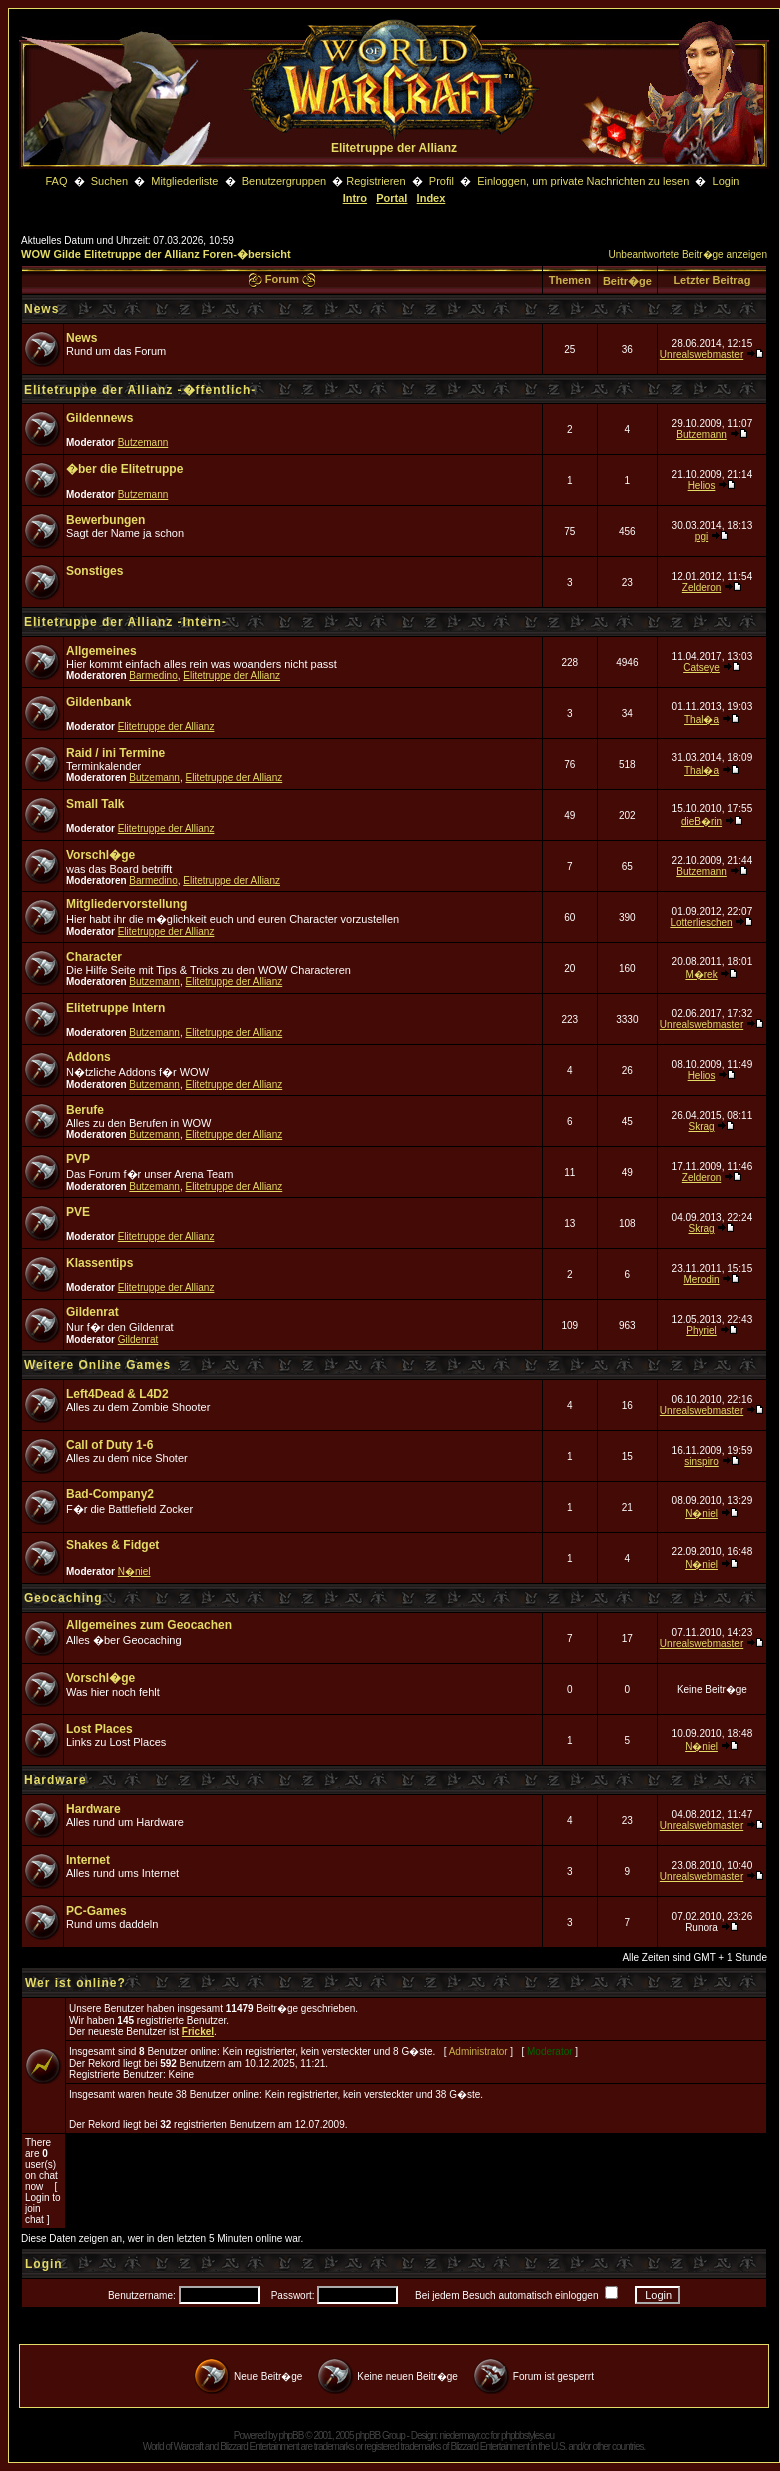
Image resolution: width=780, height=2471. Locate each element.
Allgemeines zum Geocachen (149, 1625)
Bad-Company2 (110, 1494)
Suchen (111, 181)
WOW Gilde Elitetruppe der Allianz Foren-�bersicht (156, 254)
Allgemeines (101, 651)
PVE (78, 1212)
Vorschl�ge (100, 855)
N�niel (701, 1513)
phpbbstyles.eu (527, 2435)
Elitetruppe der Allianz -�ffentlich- (140, 390)
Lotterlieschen (701, 922)
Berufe (85, 1110)
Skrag (701, 1126)
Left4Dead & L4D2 (117, 1394)
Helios (702, 485)
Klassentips (99, 1263)
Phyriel (701, 1330)
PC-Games (96, 1911)
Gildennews (99, 418)
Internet (88, 1860)
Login (726, 181)
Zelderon (701, 587)
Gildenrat (92, 1312)
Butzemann (143, 442)
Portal (391, 198)
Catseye (701, 667)
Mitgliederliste (184, 181)
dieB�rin (701, 821)
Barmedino (153, 675)
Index (431, 198)
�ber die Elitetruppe (124, 469)
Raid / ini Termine (115, 753)
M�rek (701, 974)
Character (94, 957)
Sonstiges (94, 571)
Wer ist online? (75, 1983)
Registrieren (375, 181)
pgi (701, 536)
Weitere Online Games (97, 1365)
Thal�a (701, 719)
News (41, 309)
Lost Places (99, 1729)
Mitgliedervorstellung (126, 904)
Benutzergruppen (284, 181)
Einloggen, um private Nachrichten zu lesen (583, 181)
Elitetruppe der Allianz (231, 675)
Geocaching (63, 1598)
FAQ (56, 181)
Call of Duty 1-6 (109, 1445)
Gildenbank (98, 702)
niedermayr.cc (463, 2435)
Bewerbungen (105, 520)
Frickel (198, 2031)
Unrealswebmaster (701, 354)
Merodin (701, 1279)
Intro (355, 198)
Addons (88, 1057)
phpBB (290, 2435)
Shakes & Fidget (112, 1545)
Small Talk (95, 804)
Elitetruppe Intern (115, 1008)
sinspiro (701, 1461)
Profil (441, 181)
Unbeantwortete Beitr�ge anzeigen (688, 254)
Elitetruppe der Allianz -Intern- (125, 622)
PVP (78, 1159)
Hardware (55, 1780)
